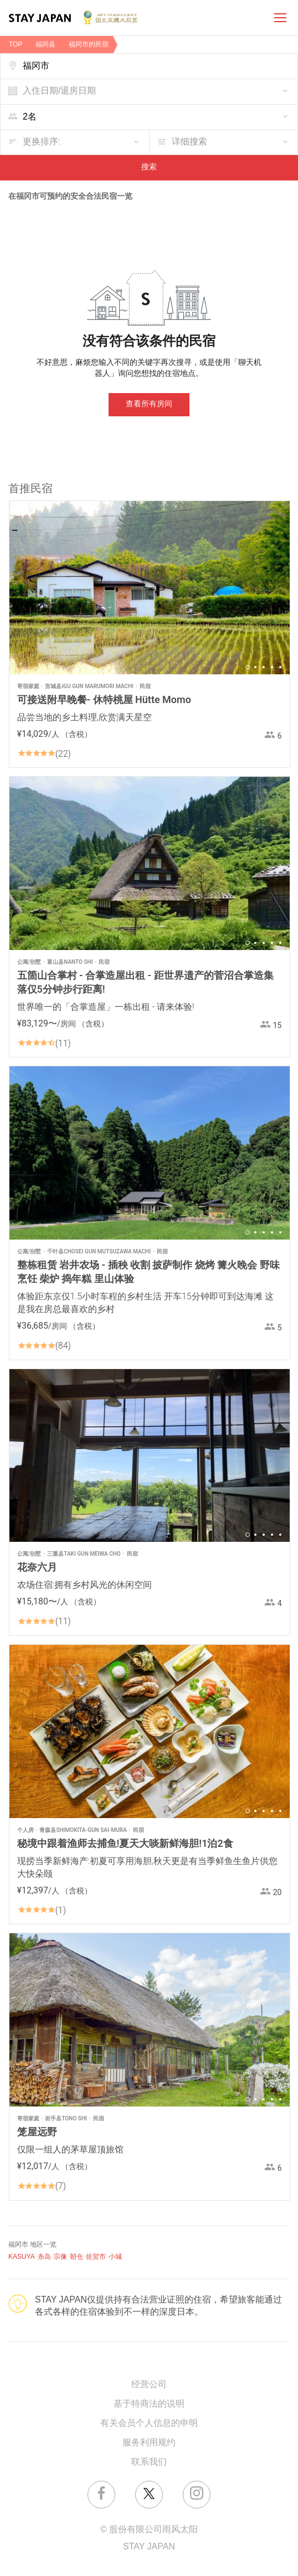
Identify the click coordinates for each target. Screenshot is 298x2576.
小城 (115, 2256)
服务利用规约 (149, 2443)
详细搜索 (189, 142)
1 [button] (247, 667)
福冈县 (45, 44)
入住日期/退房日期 (59, 91)
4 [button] (272, 667)
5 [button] (280, 667)
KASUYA (21, 2256)
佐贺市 (96, 2256)
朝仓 (76, 2256)
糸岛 (44, 2256)
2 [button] (255, 667)
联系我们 (149, 2462)
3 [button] (264, 667)
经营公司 (149, 2384)
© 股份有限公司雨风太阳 (149, 2529)
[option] (149, 587)
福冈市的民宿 (89, 44)
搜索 (149, 167)
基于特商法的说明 (149, 2404)
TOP (15, 44)
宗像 (60, 2256)
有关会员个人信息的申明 (149, 2423)
